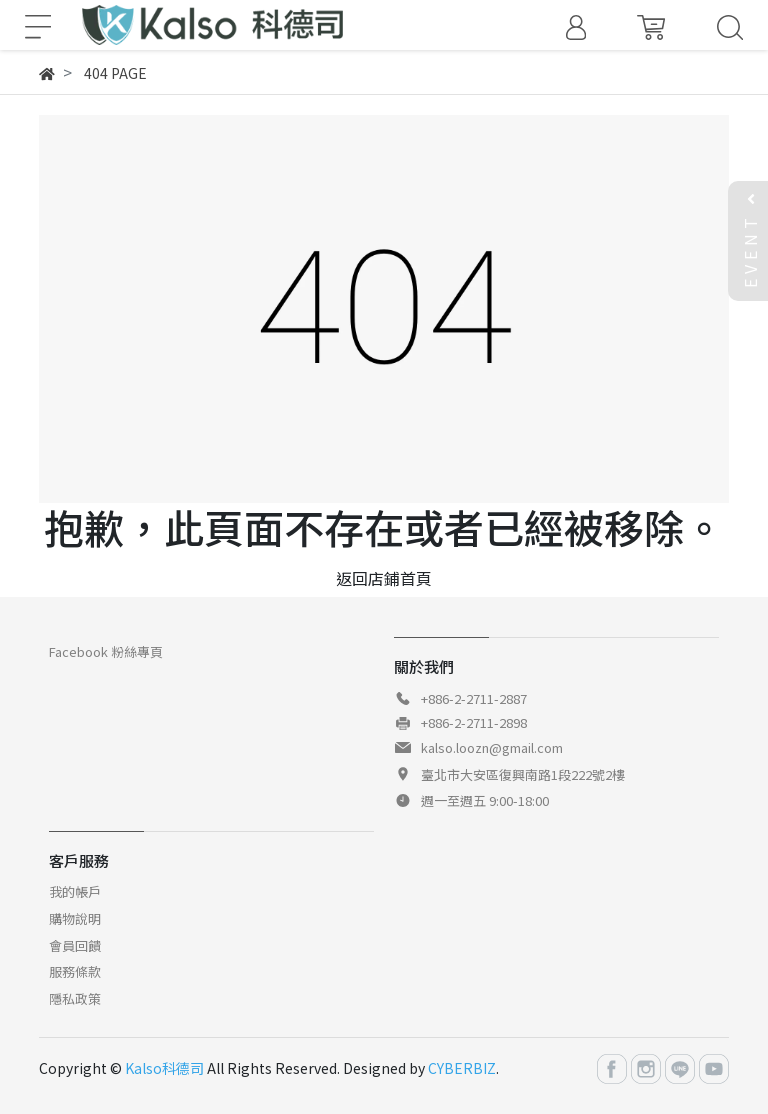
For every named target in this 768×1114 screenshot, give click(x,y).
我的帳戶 (75, 891)
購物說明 (75, 918)
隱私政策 (75, 998)
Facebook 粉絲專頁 (106, 651)
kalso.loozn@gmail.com (492, 747)
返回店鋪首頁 (384, 578)
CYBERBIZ (462, 1068)
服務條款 (75, 971)
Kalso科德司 (164, 1068)
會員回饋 (75, 945)
